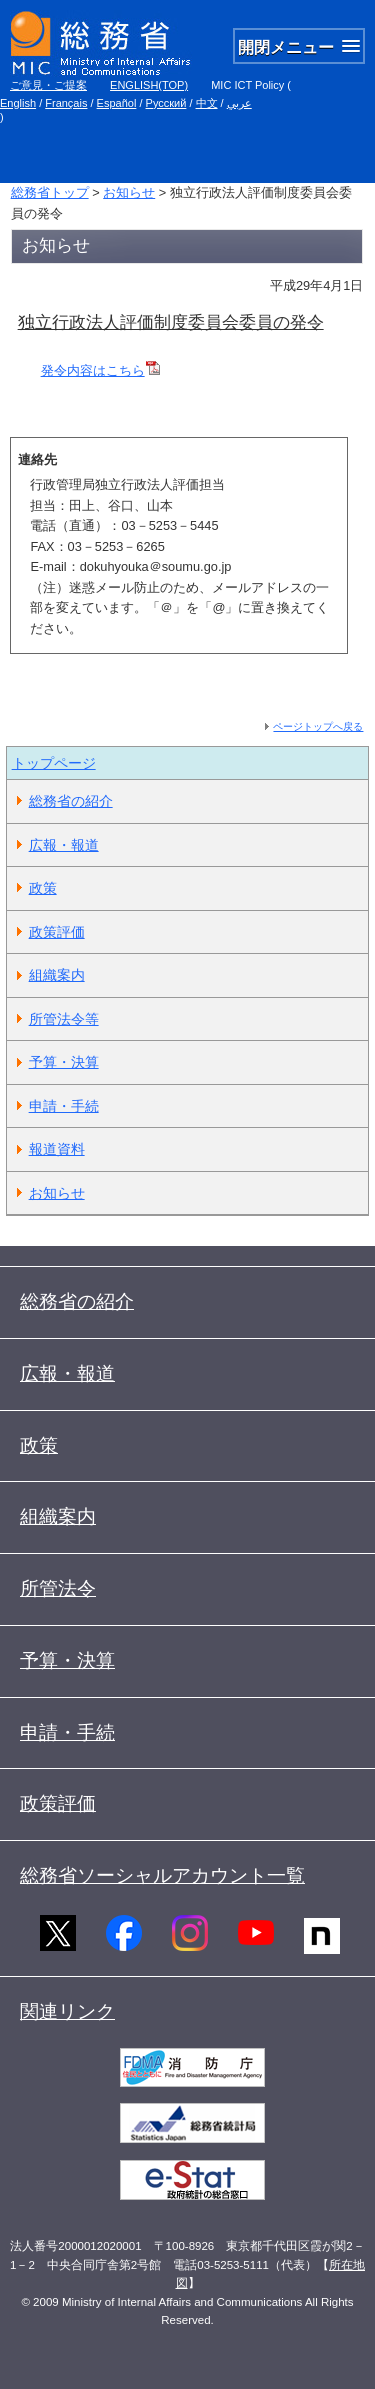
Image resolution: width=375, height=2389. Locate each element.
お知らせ (129, 192)
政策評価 (57, 932)
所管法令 (58, 1588)
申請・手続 (64, 1106)
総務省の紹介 (71, 801)
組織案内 (57, 975)
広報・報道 (64, 845)
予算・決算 (64, 1062)
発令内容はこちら (100, 370)
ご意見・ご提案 (48, 85)
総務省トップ (50, 192)
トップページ (54, 763)
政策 (43, 888)
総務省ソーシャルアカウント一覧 (162, 1875)
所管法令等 (64, 1019)
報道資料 (57, 1149)
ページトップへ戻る (318, 726)
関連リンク (67, 2011)
